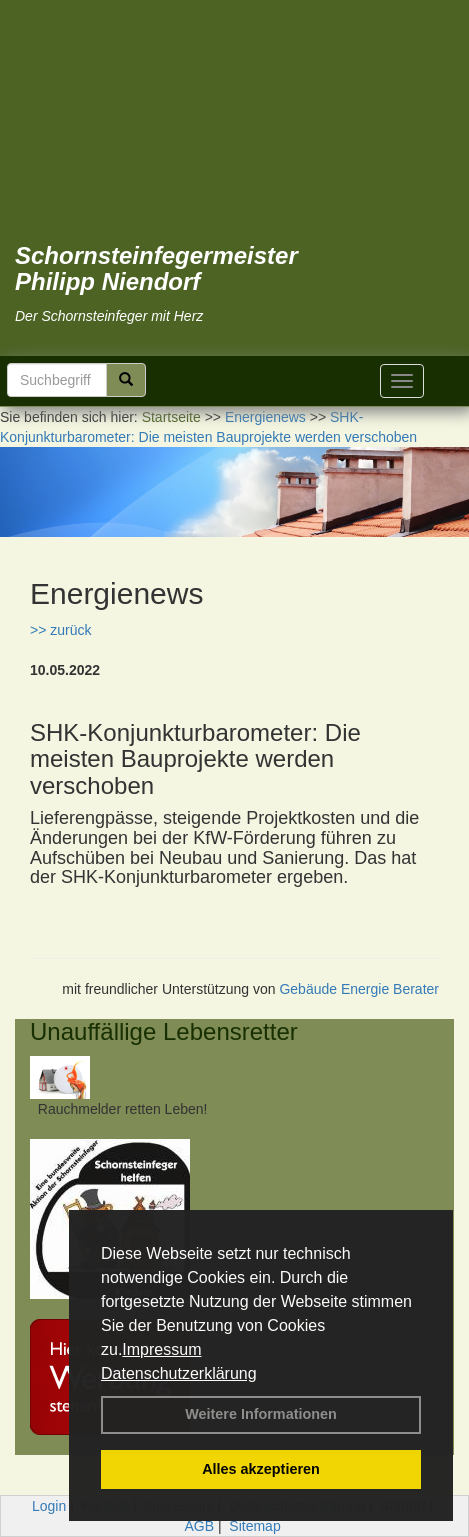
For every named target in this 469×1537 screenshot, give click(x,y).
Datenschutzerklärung (179, 1373)
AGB (199, 1526)
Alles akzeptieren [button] (261, 1469)
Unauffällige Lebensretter (164, 1031)
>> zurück (60, 630)
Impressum (161, 1349)
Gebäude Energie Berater (359, 989)
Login (49, 1506)
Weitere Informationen (261, 1414)
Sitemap (254, 1526)
